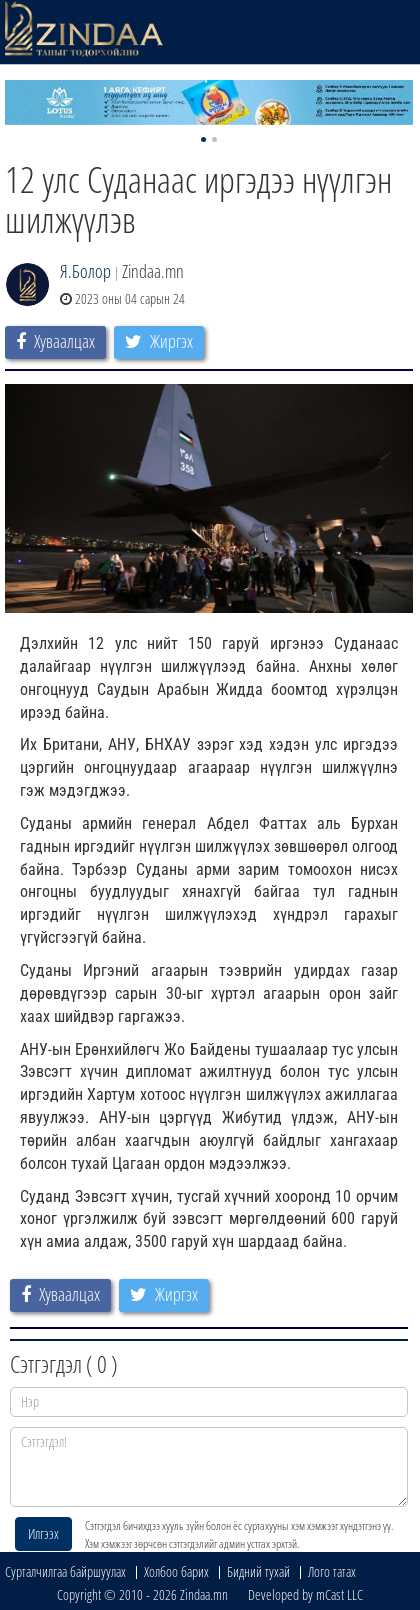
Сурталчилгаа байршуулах (65, 1571)
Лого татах (332, 1571)
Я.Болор (85, 271)
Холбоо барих (176, 1571)
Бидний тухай (258, 1571)
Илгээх (43, 1533)
